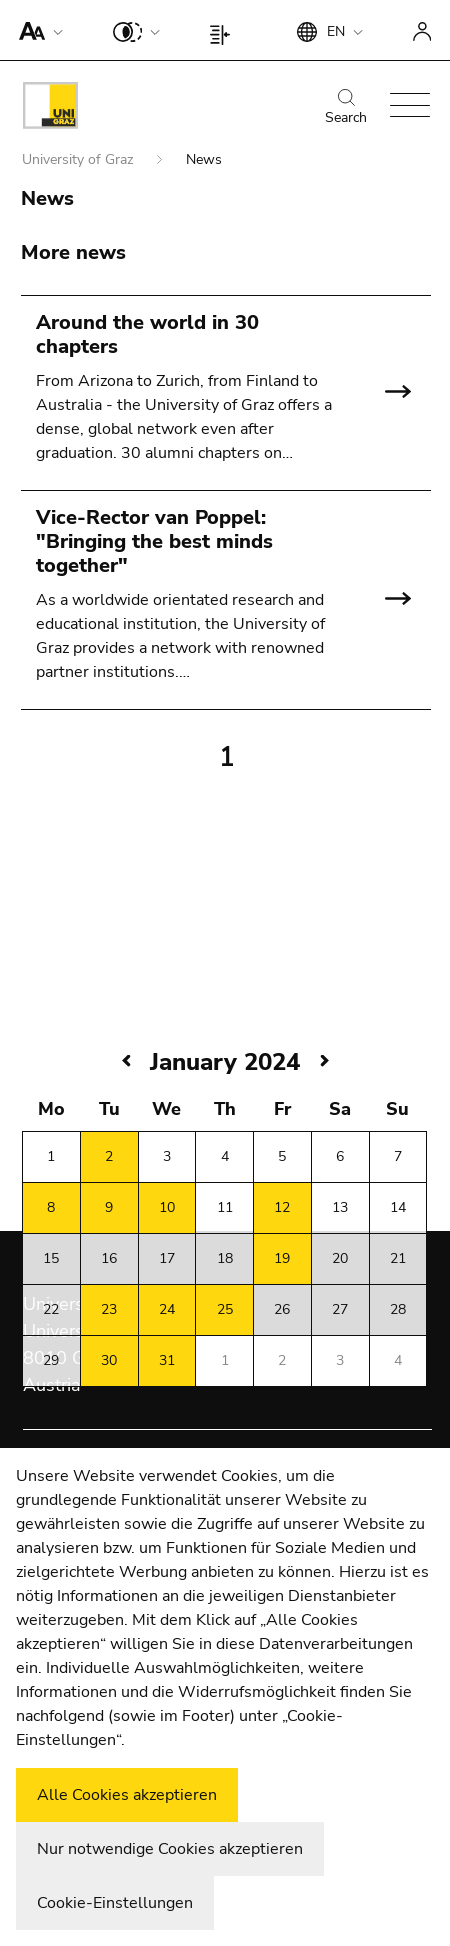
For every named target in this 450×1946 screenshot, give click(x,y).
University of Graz (79, 159)
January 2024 (225, 1062)
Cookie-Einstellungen (115, 1903)
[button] (36, 30)
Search (346, 108)
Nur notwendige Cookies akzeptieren (170, 1849)
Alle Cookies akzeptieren (127, 1795)
